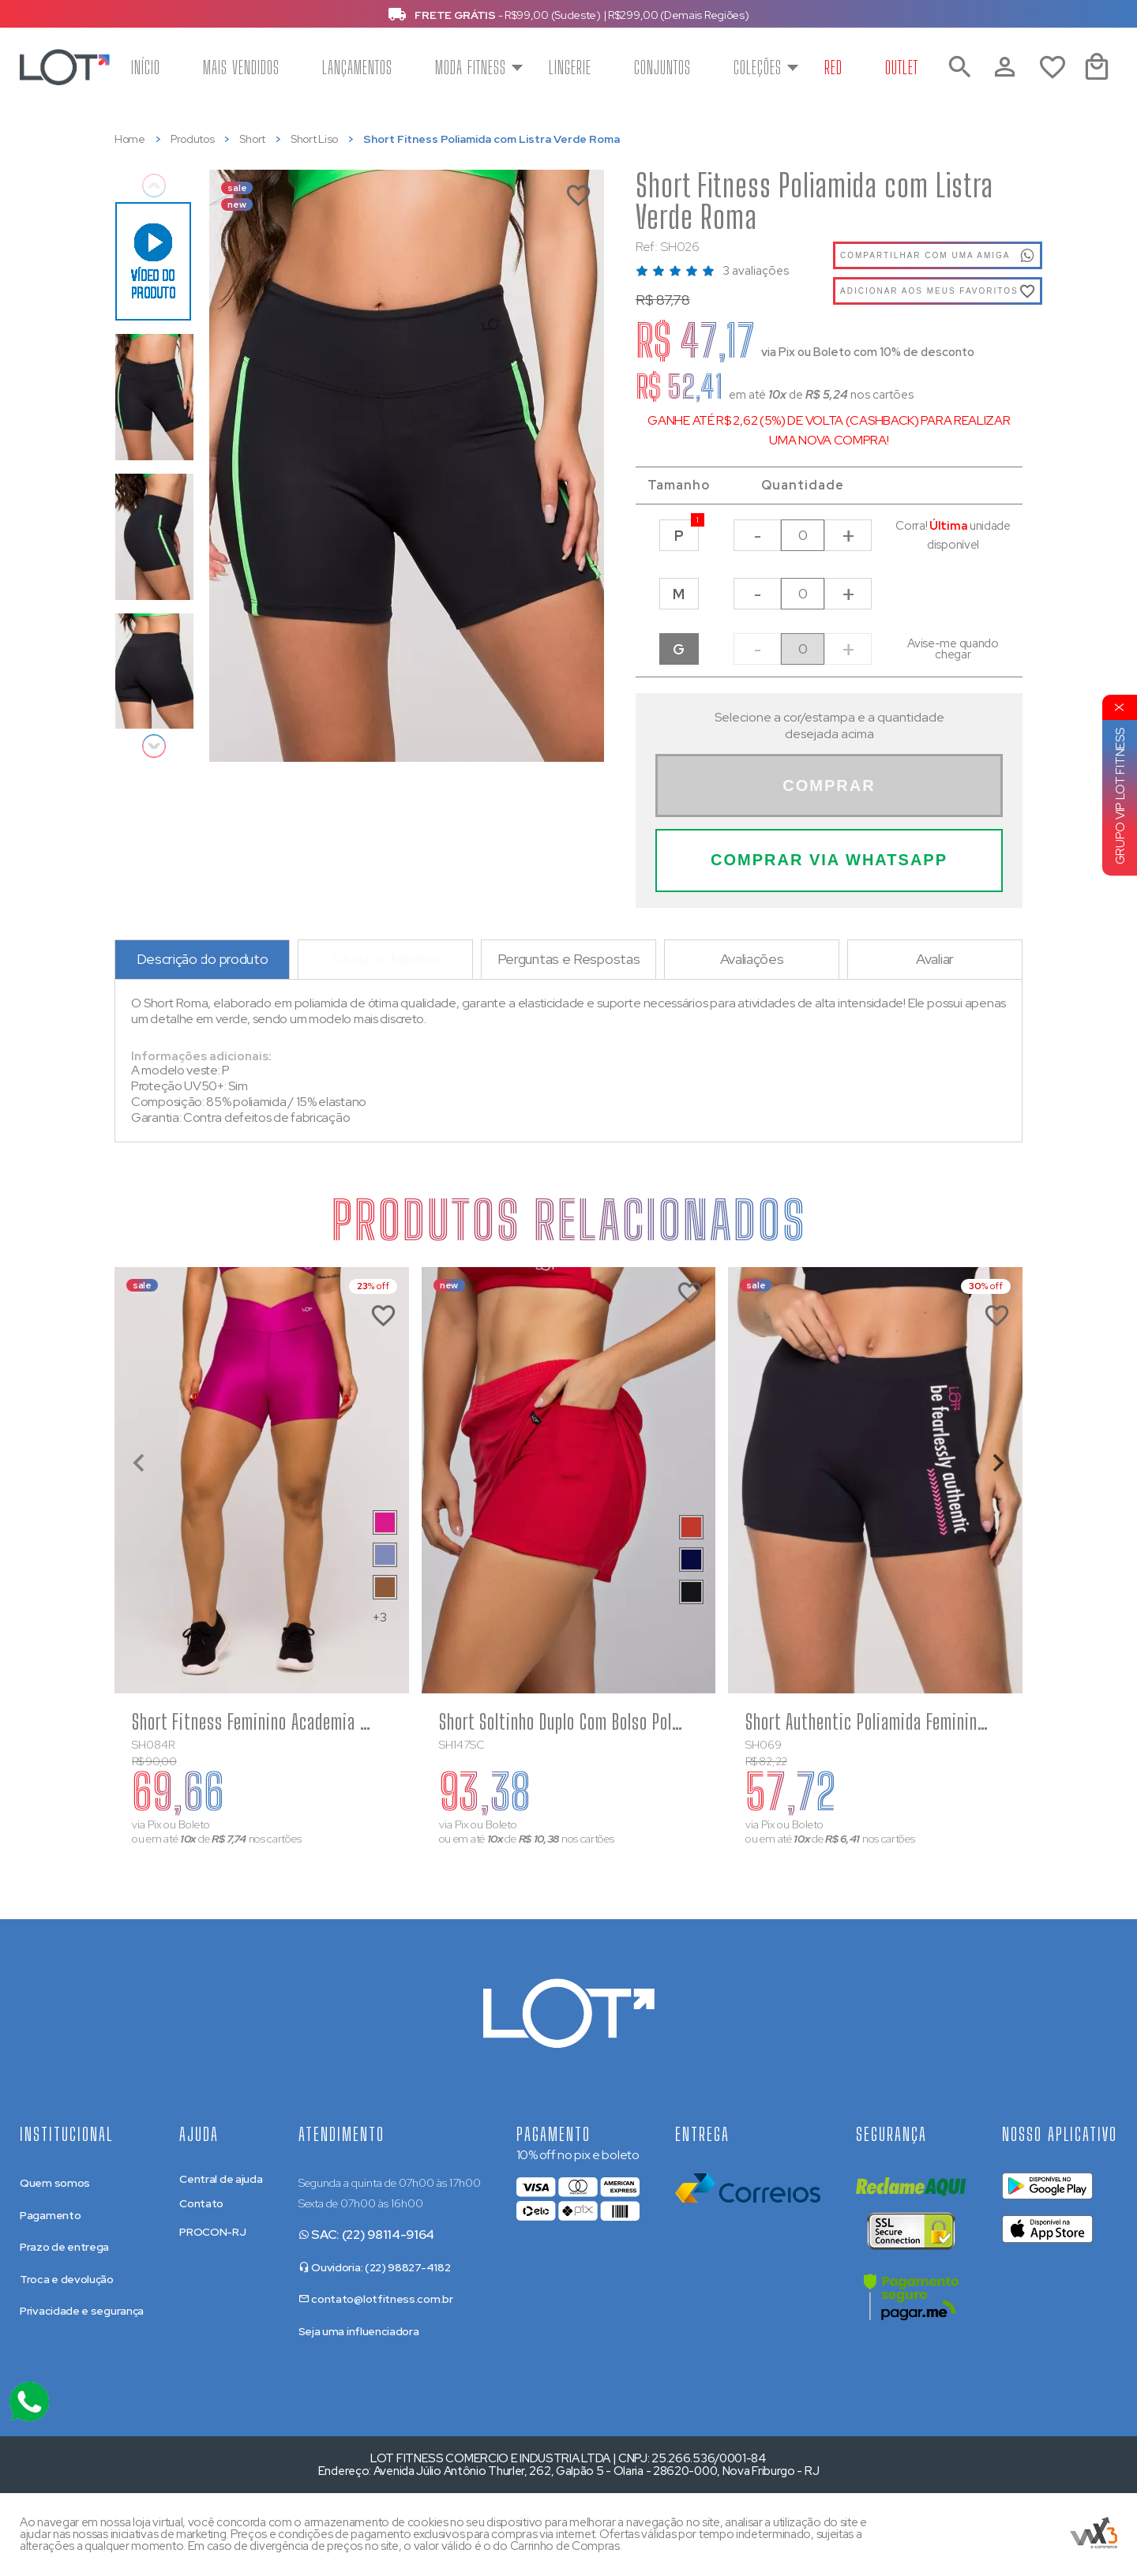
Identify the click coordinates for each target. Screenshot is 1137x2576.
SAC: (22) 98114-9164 (366, 2234)
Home (129, 139)
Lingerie (570, 67)
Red (833, 67)
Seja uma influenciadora (358, 2331)
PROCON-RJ (212, 2232)
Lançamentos (357, 67)
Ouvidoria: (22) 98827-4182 (374, 2267)
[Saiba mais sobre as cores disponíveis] (385, 1522)
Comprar (828, 785)
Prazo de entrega (64, 2247)
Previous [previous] (154, 185)
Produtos (193, 139)
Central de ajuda (220, 2179)
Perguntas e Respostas (568, 959)
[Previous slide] (139, 1462)
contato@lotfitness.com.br (375, 2299)
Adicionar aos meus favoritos (929, 291)
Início (145, 67)
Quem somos (55, 2183)
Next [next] (154, 746)
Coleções (758, 67)
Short (252, 139)
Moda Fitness (470, 67)
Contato (201, 2203)
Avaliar (935, 959)
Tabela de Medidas (385, 959)
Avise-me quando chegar (953, 649)
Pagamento (50, 2215)
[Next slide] (997, 1462)
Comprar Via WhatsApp (829, 859)
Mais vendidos (241, 67)
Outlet (901, 67)
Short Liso (314, 139)
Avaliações (752, 959)
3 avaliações (755, 271)
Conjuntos (662, 67)
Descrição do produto (202, 959)
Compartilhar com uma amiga (937, 256)
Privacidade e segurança (82, 2311)
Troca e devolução (67, 2279)
